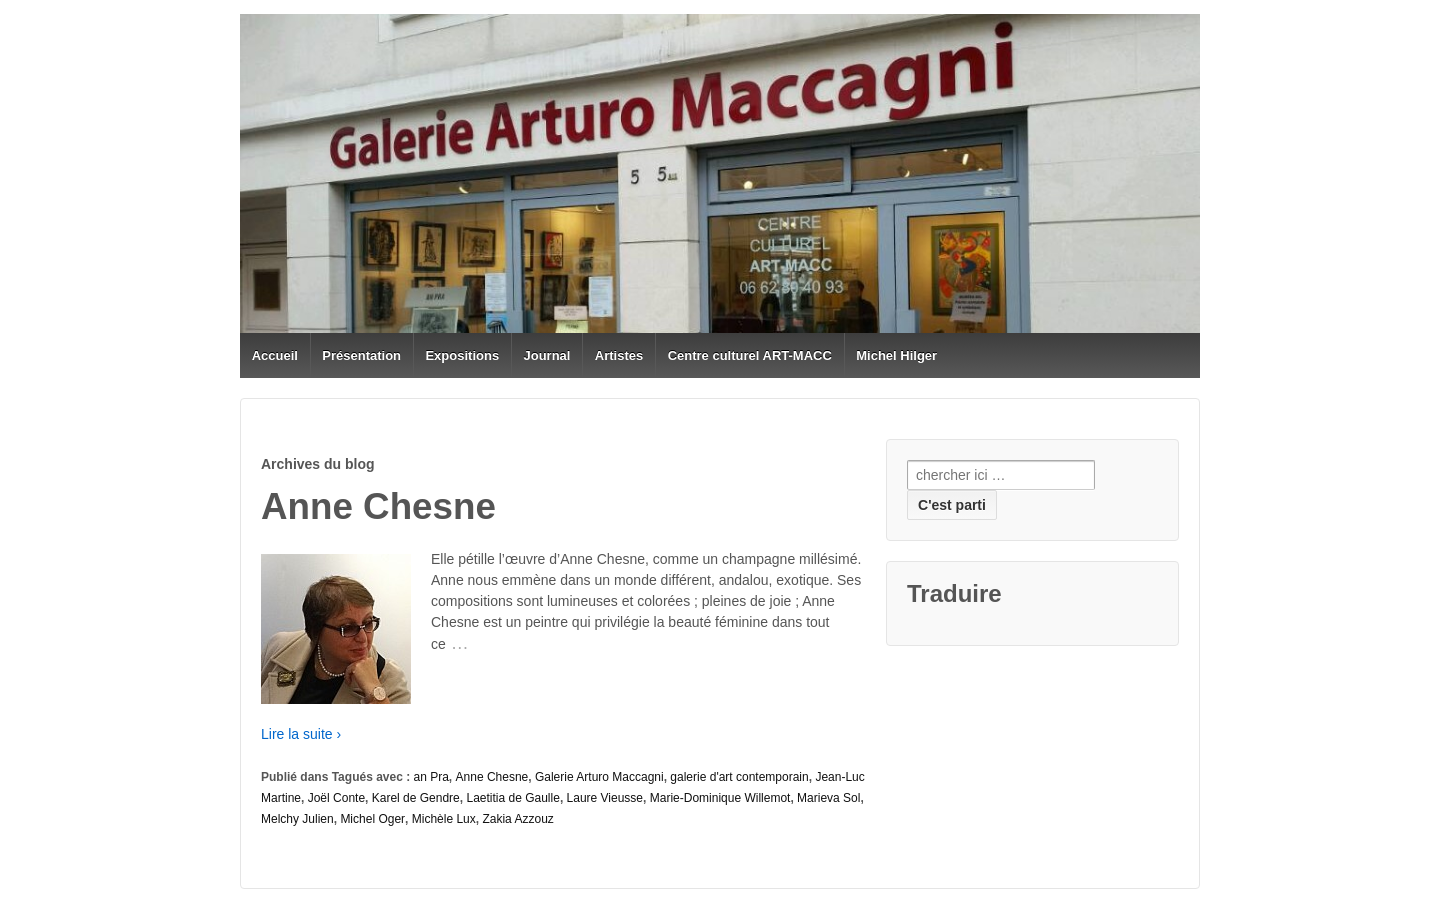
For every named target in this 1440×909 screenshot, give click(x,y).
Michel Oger (372, 819)
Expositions (462, 355)
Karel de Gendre (416, 798)
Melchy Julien (297, 819)
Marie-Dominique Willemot (720, 798)
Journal (547, 355)
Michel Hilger (896, 355)
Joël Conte (336, 798)
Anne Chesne (492, 777)
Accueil (275, 355)
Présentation (361, 355)
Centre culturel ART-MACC (750, 355)
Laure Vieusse (605, 798)
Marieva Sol (828, 798)
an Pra (431, 777)
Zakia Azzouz (517, 819)
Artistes (619, 355)
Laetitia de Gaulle (512, 798)
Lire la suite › (301, 734)
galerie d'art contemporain (739, 777)
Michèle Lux (444, 819)
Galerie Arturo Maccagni (599, 777)
